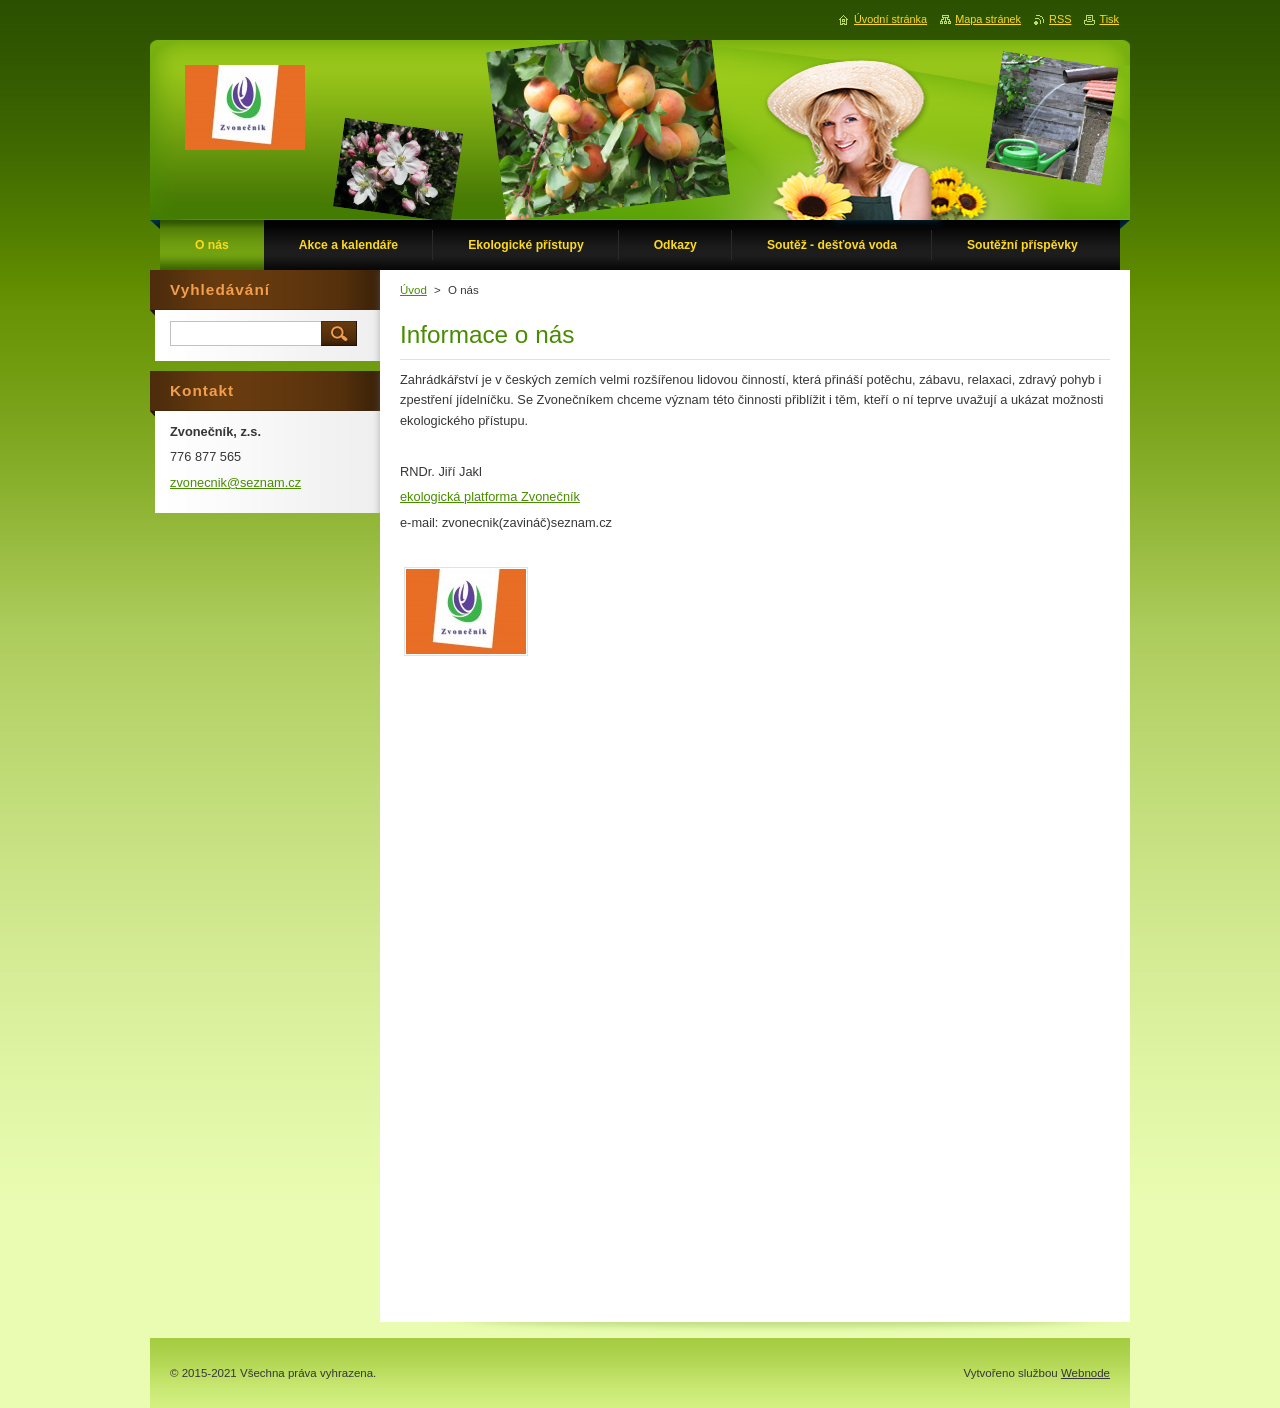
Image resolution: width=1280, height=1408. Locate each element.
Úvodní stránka (890, 19)
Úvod (413, 290)
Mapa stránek (988, 19)
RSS (1060, 19)
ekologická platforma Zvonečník (490, 496)
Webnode (1085, 1373)
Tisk (1109, 19)
